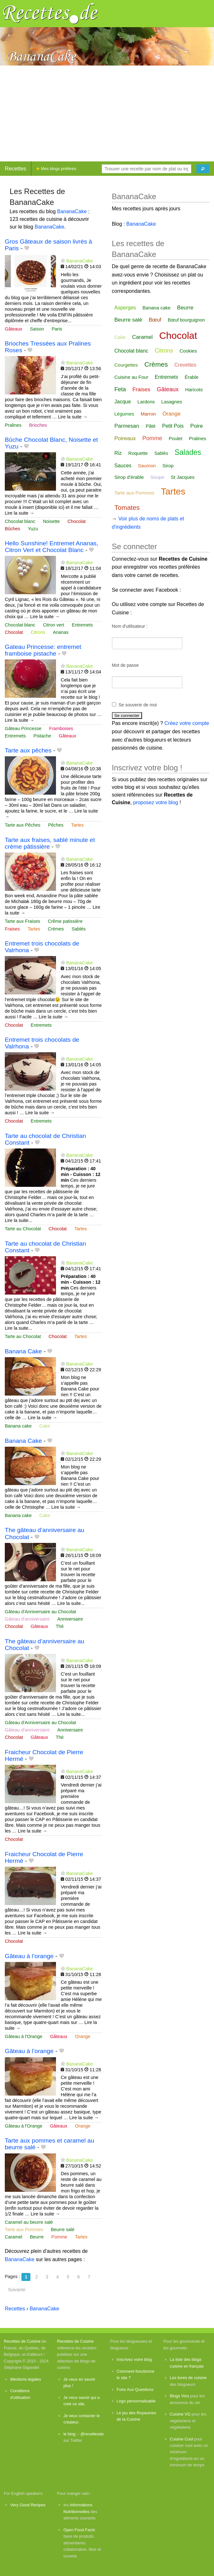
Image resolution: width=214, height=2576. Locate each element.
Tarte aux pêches (28, 750)
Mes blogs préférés (56, 168)
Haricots (194, 389)
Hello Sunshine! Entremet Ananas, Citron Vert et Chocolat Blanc (51, 546)
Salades (188, 452)
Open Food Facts (79, 2529)
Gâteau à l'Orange (23, 2036)
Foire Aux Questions (135, 2389)
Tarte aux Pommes (24, 2229)
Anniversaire (70, 1619)
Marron (148, 413)
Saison (37, 328)
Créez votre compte (186, 723)
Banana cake (18, 1425)
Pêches (55, 825)
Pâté (150, 426)
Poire (196, 426)
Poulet (176, 438)
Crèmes (56, 928)
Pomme (59, 2236)
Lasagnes (171, 401)
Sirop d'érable (129, 477)
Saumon (147, 465)
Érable (191, 377)
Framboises (61, 728)
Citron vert (53, 624)
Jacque (123, 401)
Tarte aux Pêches (22, 825)
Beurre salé (63, 2229)
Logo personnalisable (136, 2401)
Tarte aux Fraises (22, 921)
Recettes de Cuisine (22, 2341)
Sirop (168, 465)
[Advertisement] (107, 113)
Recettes (15, 169)
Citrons (38, 632)
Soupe (157, 477)
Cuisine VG (180, 2414)
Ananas (60, 632)
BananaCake (72, 211)
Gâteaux (13, 328)
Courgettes (126, 365)
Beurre (37, 2236)
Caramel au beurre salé (29, 2222)
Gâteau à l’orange (29, 1956)
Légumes (124, 413)
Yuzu (33, 528)
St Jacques (182, 477)
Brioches (38, 425)
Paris (57, 328)
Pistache (42, 735)
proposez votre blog (155, 802)
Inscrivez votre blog (134, 2359)
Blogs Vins (179, 2395)
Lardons (146, 401)
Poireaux (125, 438)
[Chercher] (202, 168)
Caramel (13, 2236)
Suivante (16, 2289)
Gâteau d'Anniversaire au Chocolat (40, 1611)
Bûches (12, 528)
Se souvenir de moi (138, 704)
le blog (69, 2434)
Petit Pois (173, 426)
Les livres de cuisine (188, 2377)
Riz (118, 453)
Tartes (77, 825)
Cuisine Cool (181, 2439)
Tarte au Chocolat (23, 1228)
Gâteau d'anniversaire (27, 1619)
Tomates (127, 507)
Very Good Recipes (27, 2504)
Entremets (82, 624)
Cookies (188, 351)
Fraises (12, 928)
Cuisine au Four (131, 377)
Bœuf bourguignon (186, 320)
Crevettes (185, 365)
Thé (60, 1626)
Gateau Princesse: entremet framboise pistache (43, 650)
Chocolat (76, 521)
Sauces (123, 465)
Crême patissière (65, 921)
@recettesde (92, 2434)
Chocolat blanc (20, 521)
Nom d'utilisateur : (130, 626)
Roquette (138, 453)
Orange (83, 2036)
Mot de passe (125, 665)
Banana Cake (23, 1351)
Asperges (125, 307)
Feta (120, 389)
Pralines (13, 425)
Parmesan (127, 426)
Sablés (79, 928)
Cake (44, 1425)
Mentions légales (25, 2379)
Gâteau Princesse (23, 728)
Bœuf (155, 320)
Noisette (51, 521)
